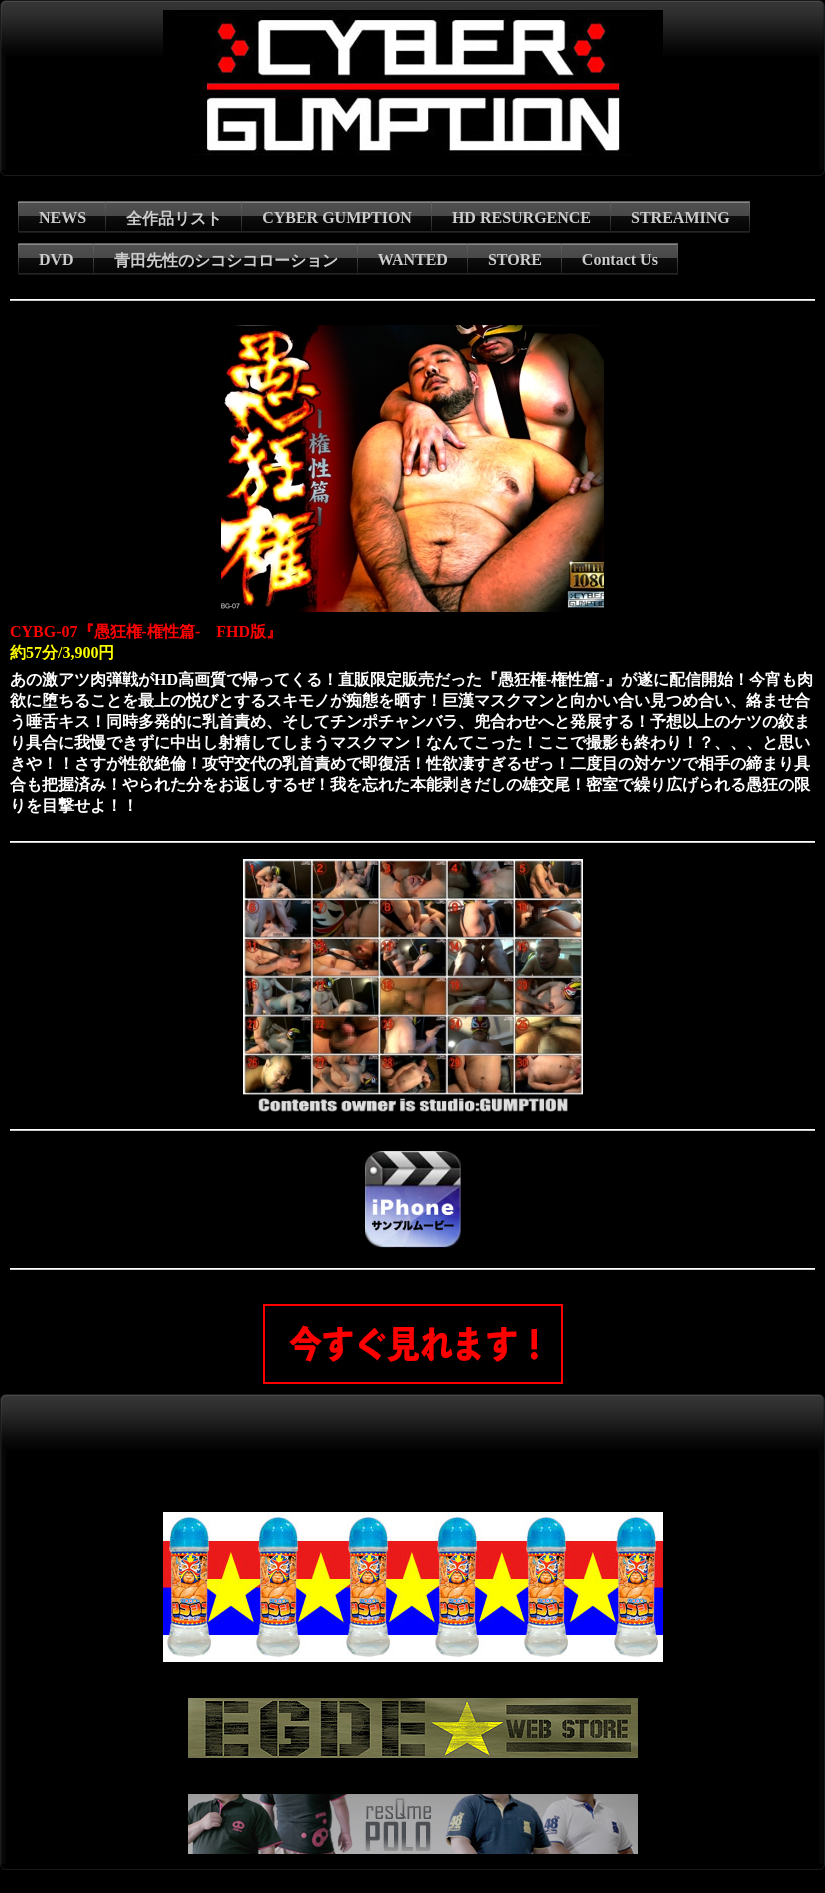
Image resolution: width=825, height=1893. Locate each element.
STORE (515, 259)
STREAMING (680, 217)
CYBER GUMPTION (337, 217)
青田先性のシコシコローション (226, 260)
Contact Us (620, 259)
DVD (56, 259)
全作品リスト (174, 218)
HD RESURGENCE (521, 217)
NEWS (62, 217)
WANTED (413, 259)
